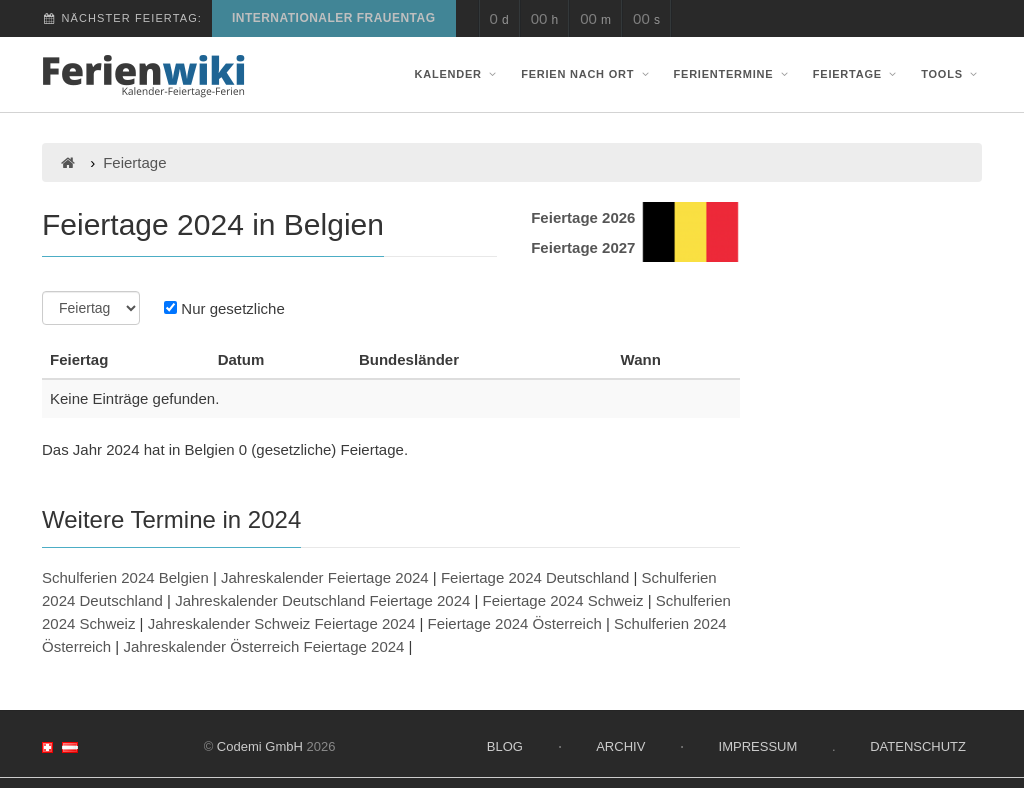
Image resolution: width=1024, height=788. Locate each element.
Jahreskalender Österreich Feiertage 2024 (263, 646)
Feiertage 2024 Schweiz (563, 600)
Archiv (620, 746)
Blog (505, 746)
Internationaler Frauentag (334, 18)
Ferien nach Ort (587, 74)
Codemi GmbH (260, 746)
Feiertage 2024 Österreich (515, 623)
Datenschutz (918, 746)
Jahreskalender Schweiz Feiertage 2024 (282, 623)
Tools (951, 74)
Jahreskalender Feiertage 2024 (325, 577)
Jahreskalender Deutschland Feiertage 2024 (322, 600)
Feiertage (857, 74)
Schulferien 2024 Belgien (125, 577)
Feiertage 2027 (583, 247)
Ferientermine (733, 74)
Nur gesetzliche (224, 308)
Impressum (758, 746)
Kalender (458, 74)
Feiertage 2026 (583, 217)
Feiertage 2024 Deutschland (535, 577)
